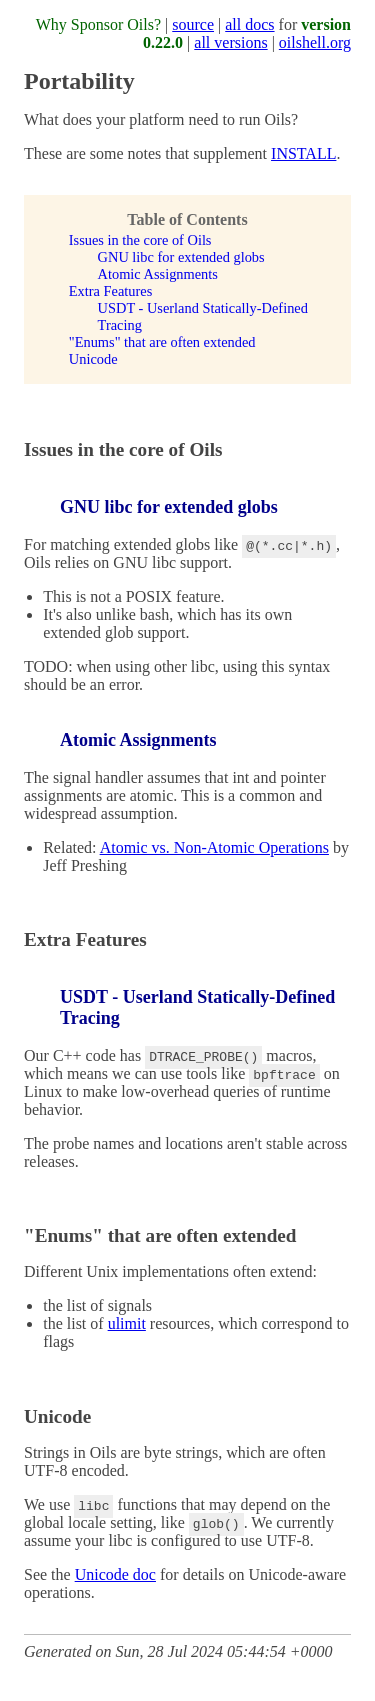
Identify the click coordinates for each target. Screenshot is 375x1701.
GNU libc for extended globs (181, 257)
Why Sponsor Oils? (98, 24)
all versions (230, 42)
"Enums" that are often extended (162, 342)
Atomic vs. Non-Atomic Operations (214, 847)
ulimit (127, 1323)
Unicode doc (115, 1574)
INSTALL (303, 153)
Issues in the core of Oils (140, 240)
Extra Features (111, 291)
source (193, 24)
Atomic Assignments (158, 274)
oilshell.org (315, 42)
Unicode (93, 359)
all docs (249, 24)
